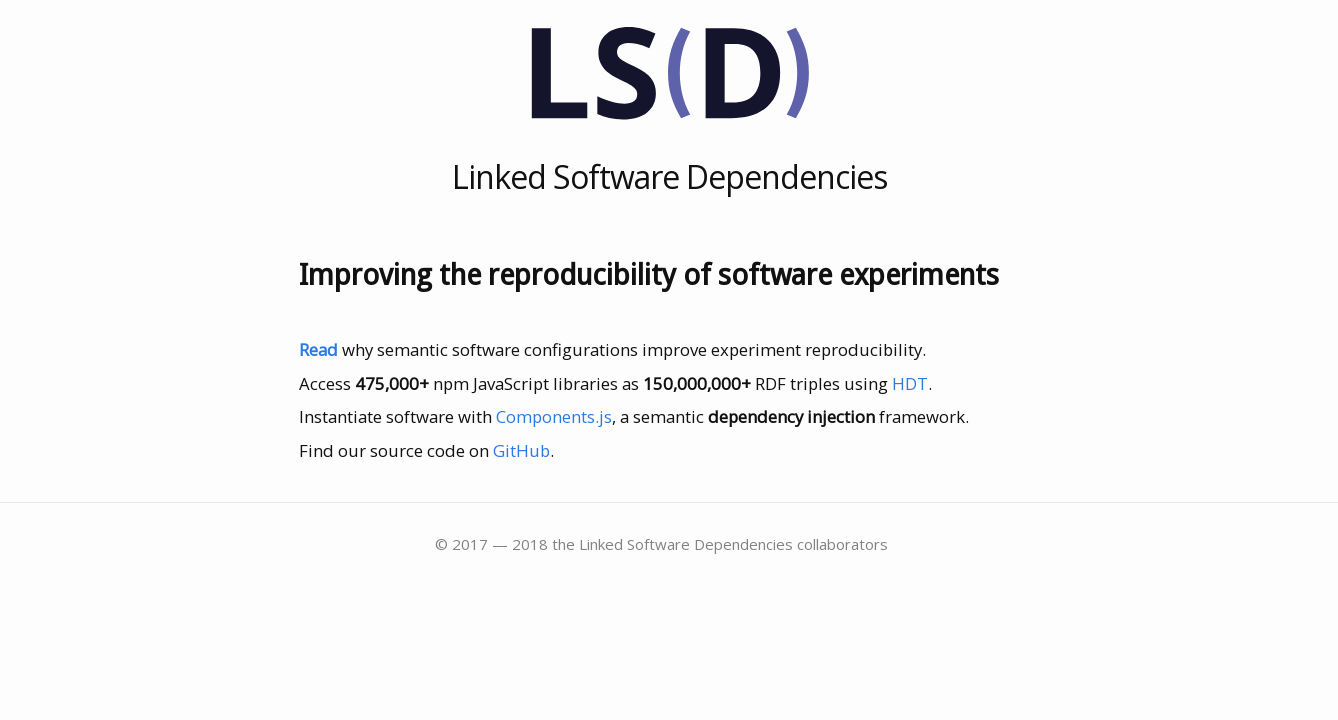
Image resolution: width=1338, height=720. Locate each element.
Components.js (554, 416)
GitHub (521, 450)
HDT (910, 383)
